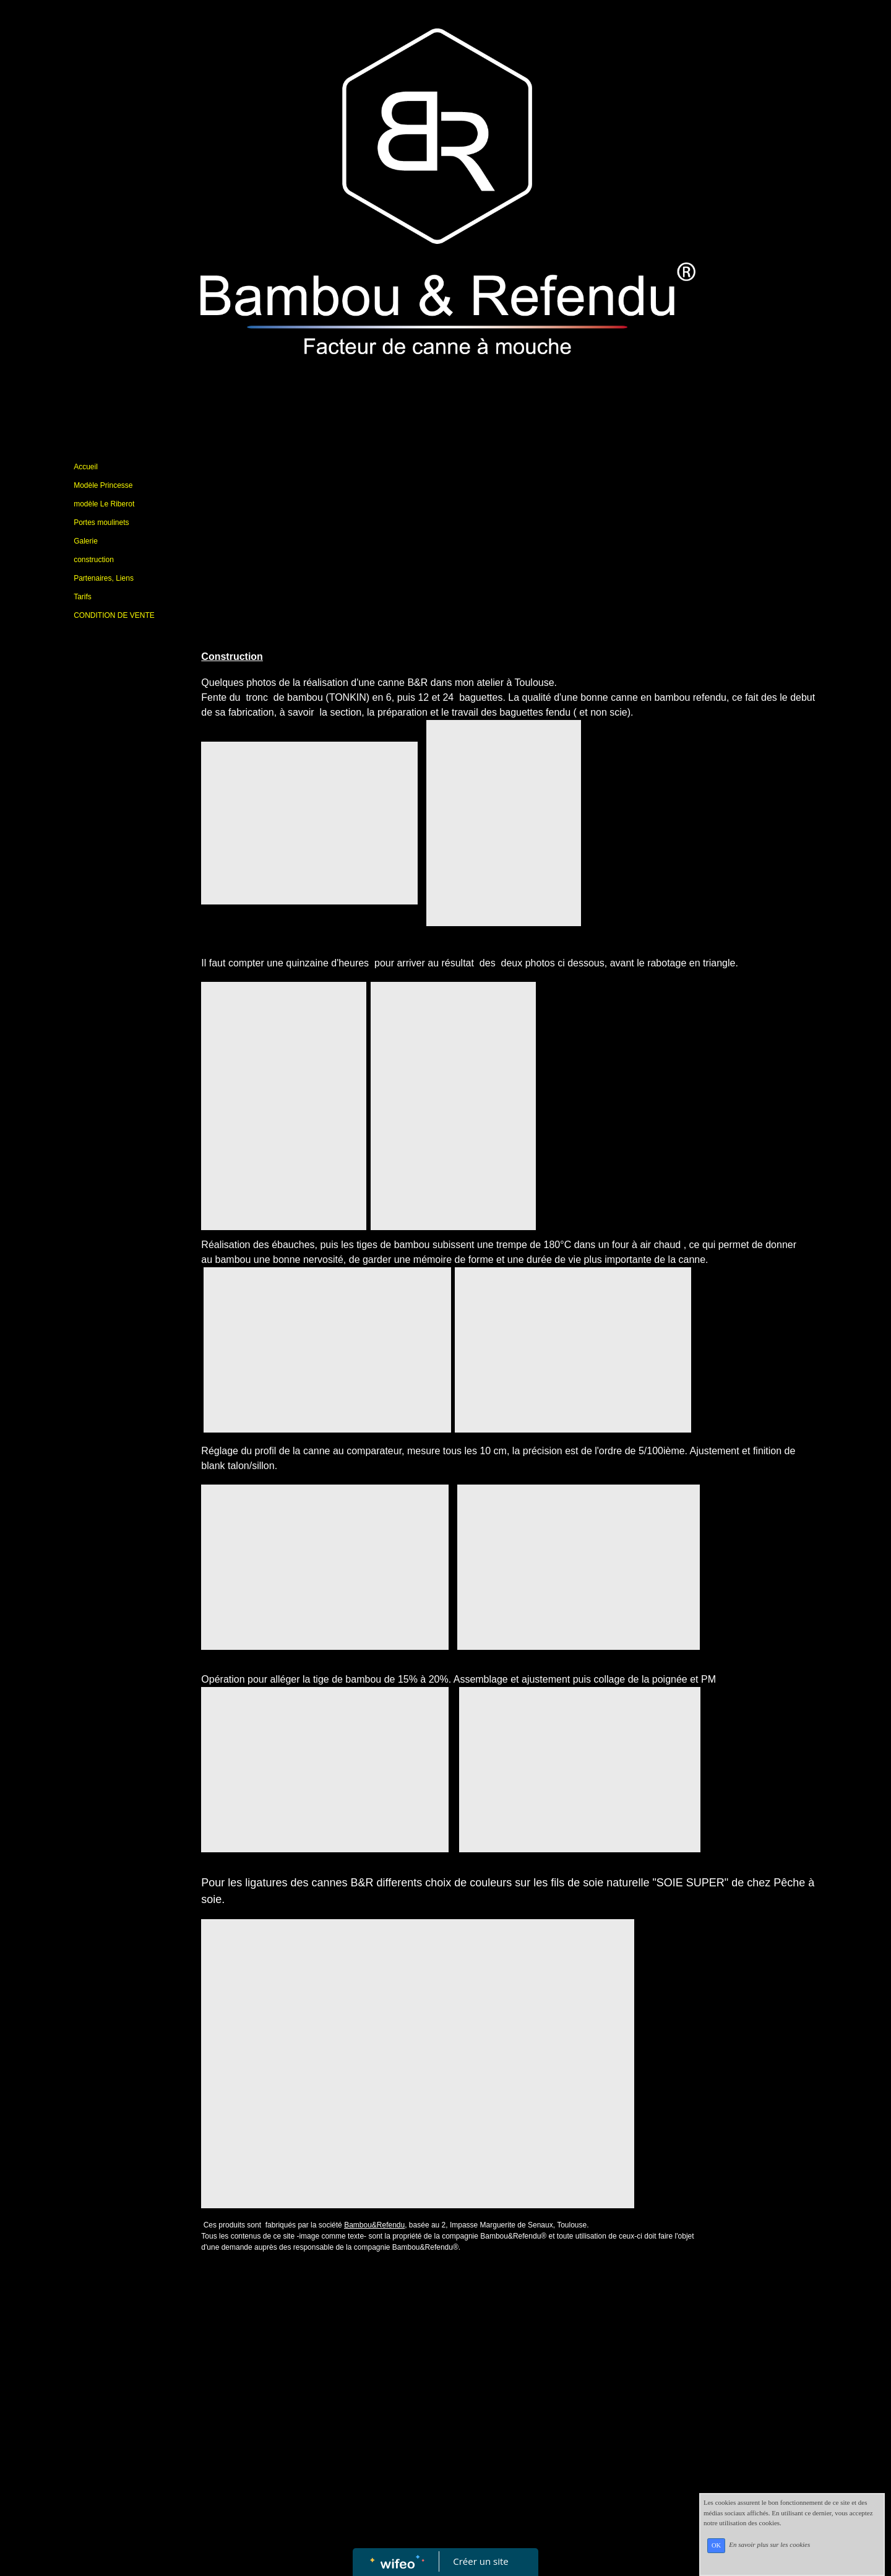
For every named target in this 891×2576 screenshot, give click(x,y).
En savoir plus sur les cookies (769, 2545)
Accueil (86, 466)
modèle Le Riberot (104, 504)
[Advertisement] (123, 878)
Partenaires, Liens (104, 578)
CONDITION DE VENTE (114, 615)
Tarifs (83, 596)
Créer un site (481, 2561)
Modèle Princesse (103, 485)
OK (716, 2545)
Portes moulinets (101, 522)
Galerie (86, 541)
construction (94, 559)
